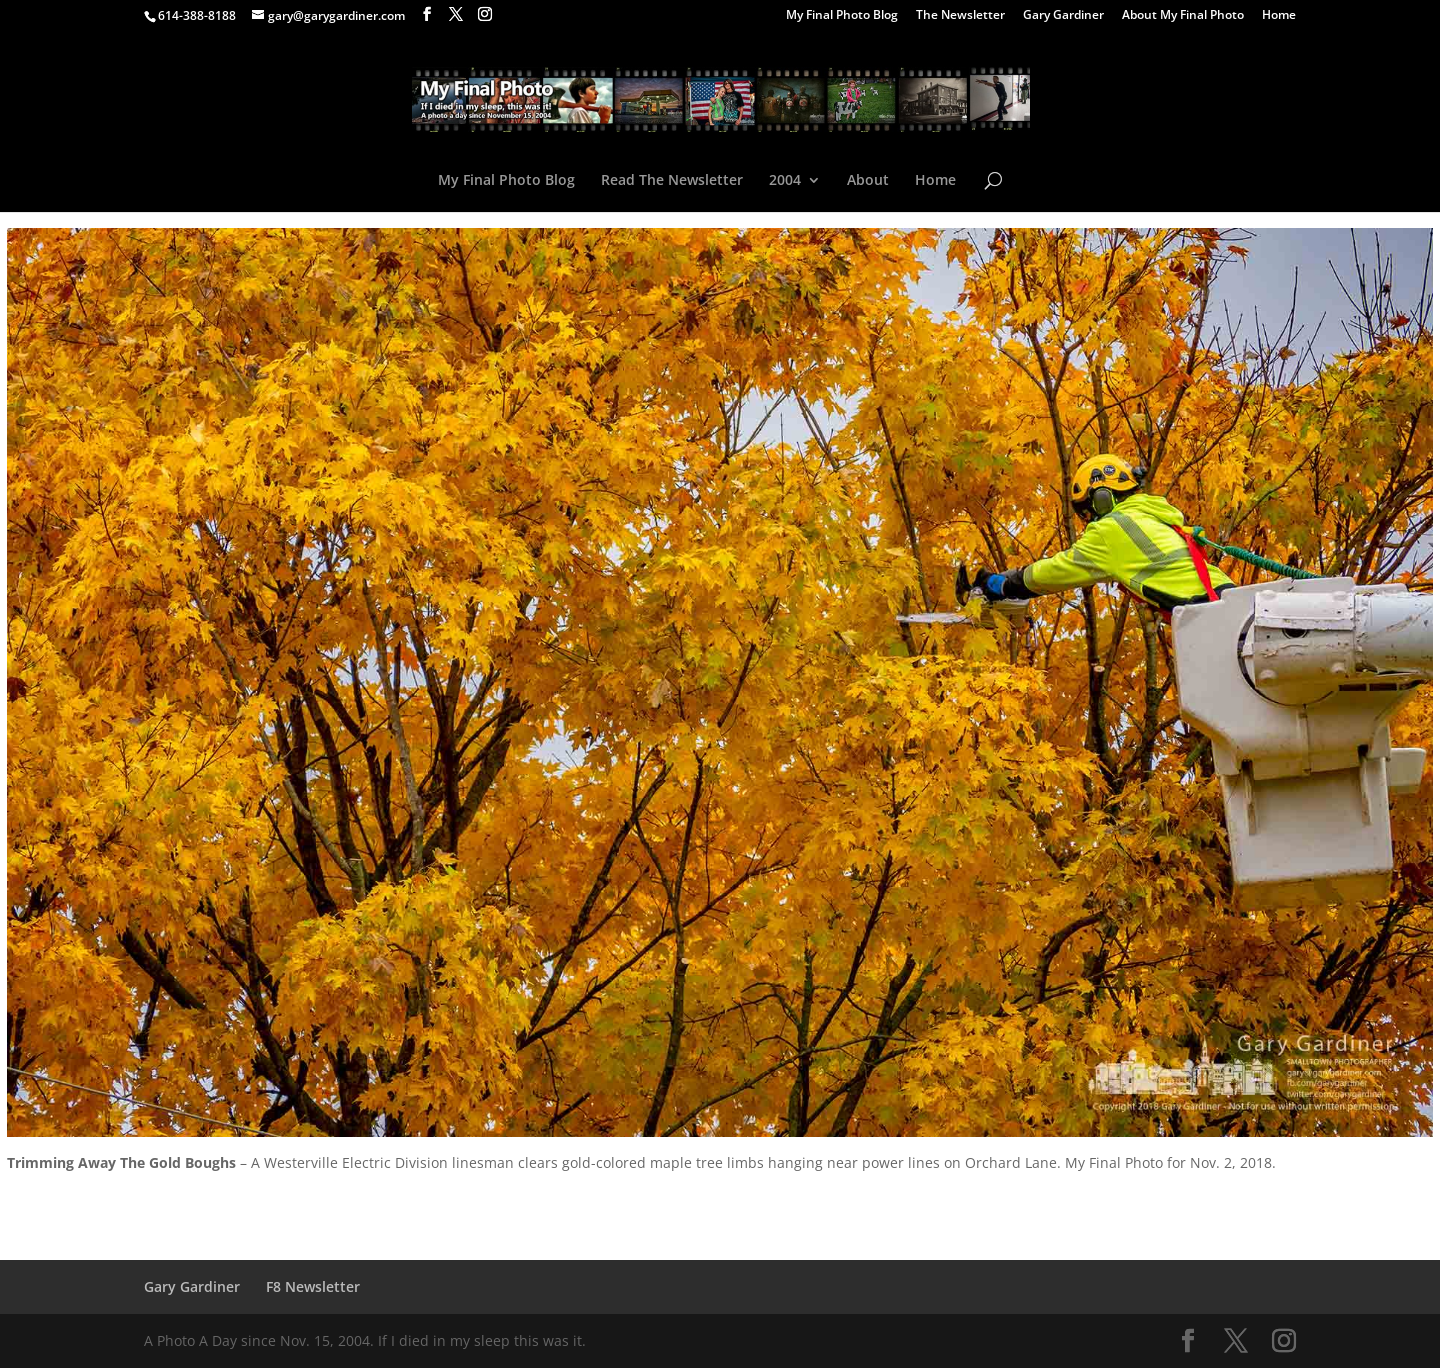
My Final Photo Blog (842, 16)
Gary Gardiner (1063, 16)
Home (1279, 16)
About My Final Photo (1183, 16)
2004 (785, 181)
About (868, 181)
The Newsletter (960, 16)
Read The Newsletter (672, 181)
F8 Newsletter (313, 1286)
